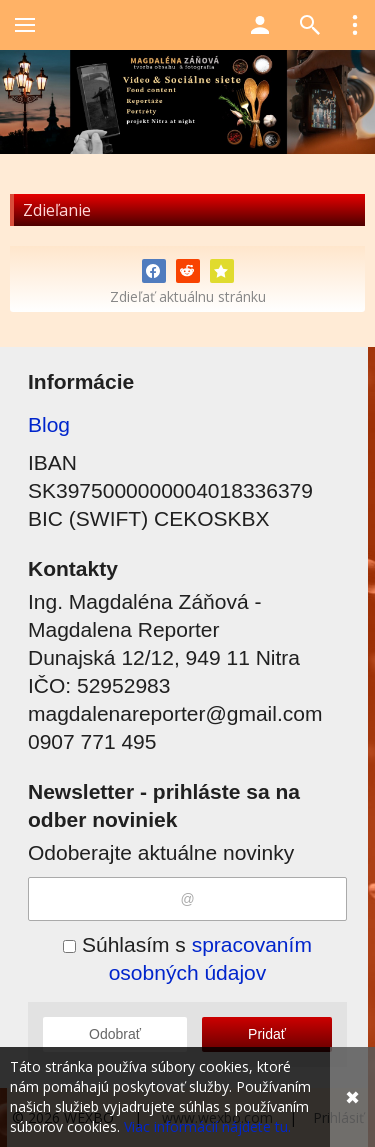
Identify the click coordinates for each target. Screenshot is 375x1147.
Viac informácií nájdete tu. (207, 1126)
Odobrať (115, 1034)
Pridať (267, 1034)
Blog (49, 424)
